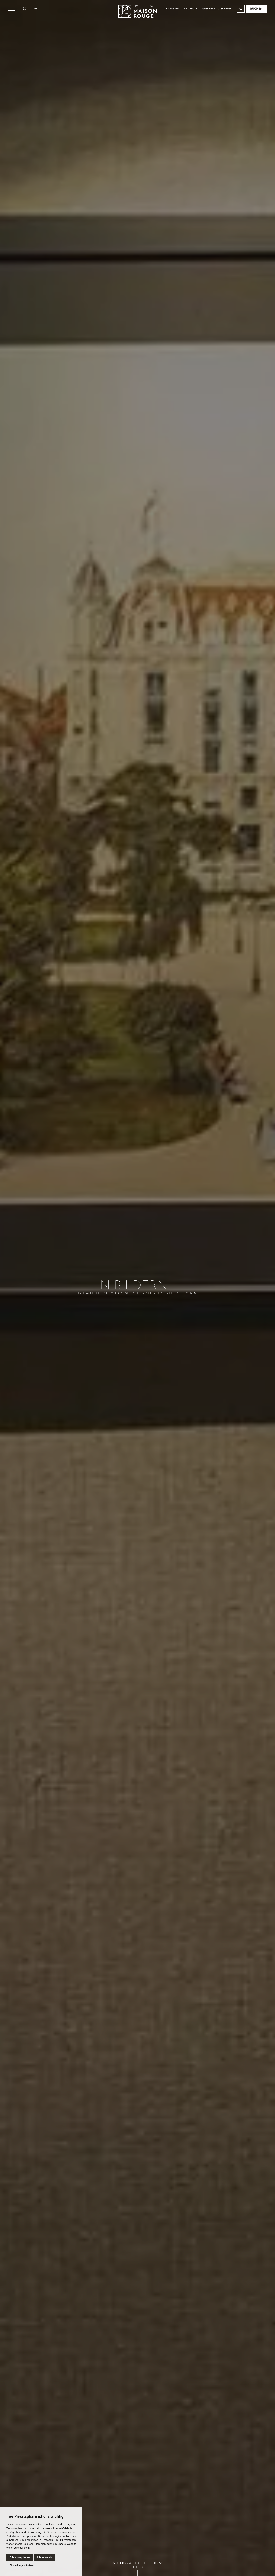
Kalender (172, 9)
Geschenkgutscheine (216, 9)
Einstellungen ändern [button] (22, 2565)
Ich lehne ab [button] (44, 2557)
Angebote (190, 9)
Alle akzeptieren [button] (20, 2557)
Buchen (256, 8)
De (35, 9)
